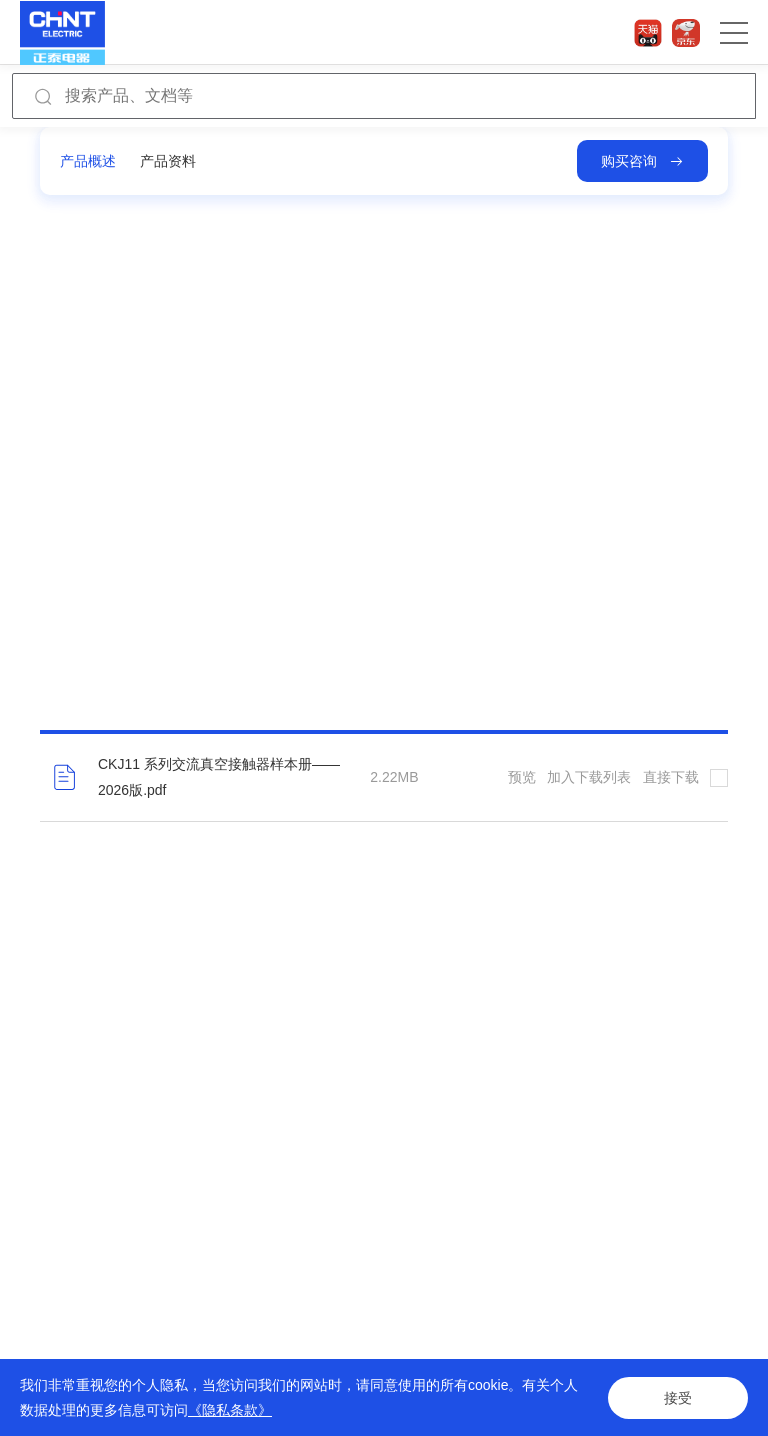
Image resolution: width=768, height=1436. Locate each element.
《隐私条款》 (230, 1410)
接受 (678, 1398)
